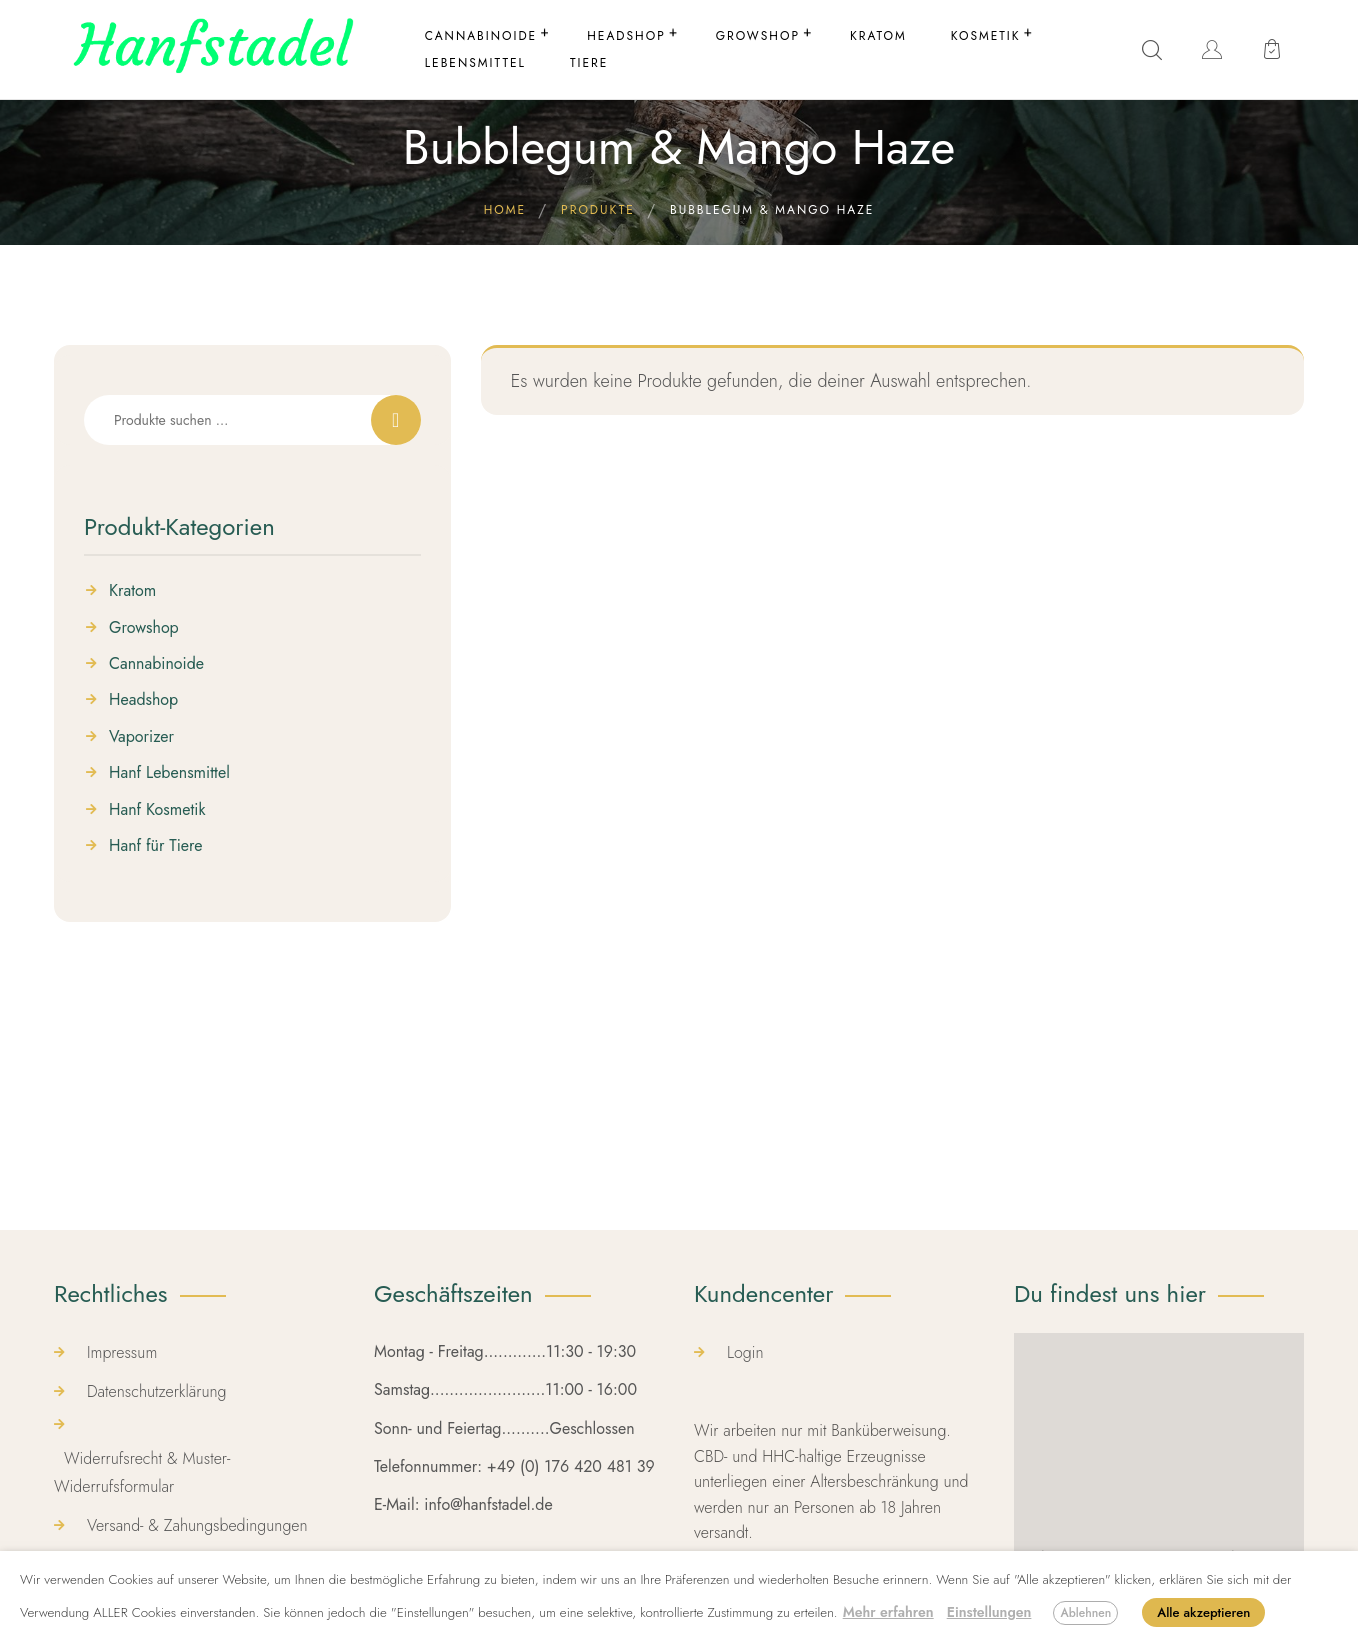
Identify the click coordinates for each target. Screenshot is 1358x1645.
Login (745, 1352)
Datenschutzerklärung (157, 1391)
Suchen (396, 420)
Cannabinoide (156, 664)
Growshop (144, 628)
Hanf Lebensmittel (169, 773)
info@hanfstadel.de (488, 1504)
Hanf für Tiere (156, 846)
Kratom (132, 591)
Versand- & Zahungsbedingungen (197, 1525)
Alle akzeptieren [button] (1203, 1612)
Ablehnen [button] (1085, 1613)
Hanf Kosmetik (157, 810)
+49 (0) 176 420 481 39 (571, 1466)
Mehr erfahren (888, 1612)
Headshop (143, 700)
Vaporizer (141, 737)
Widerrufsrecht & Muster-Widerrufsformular (142, 1472)
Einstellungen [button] (989, 1612)
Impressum (122, 1352)
